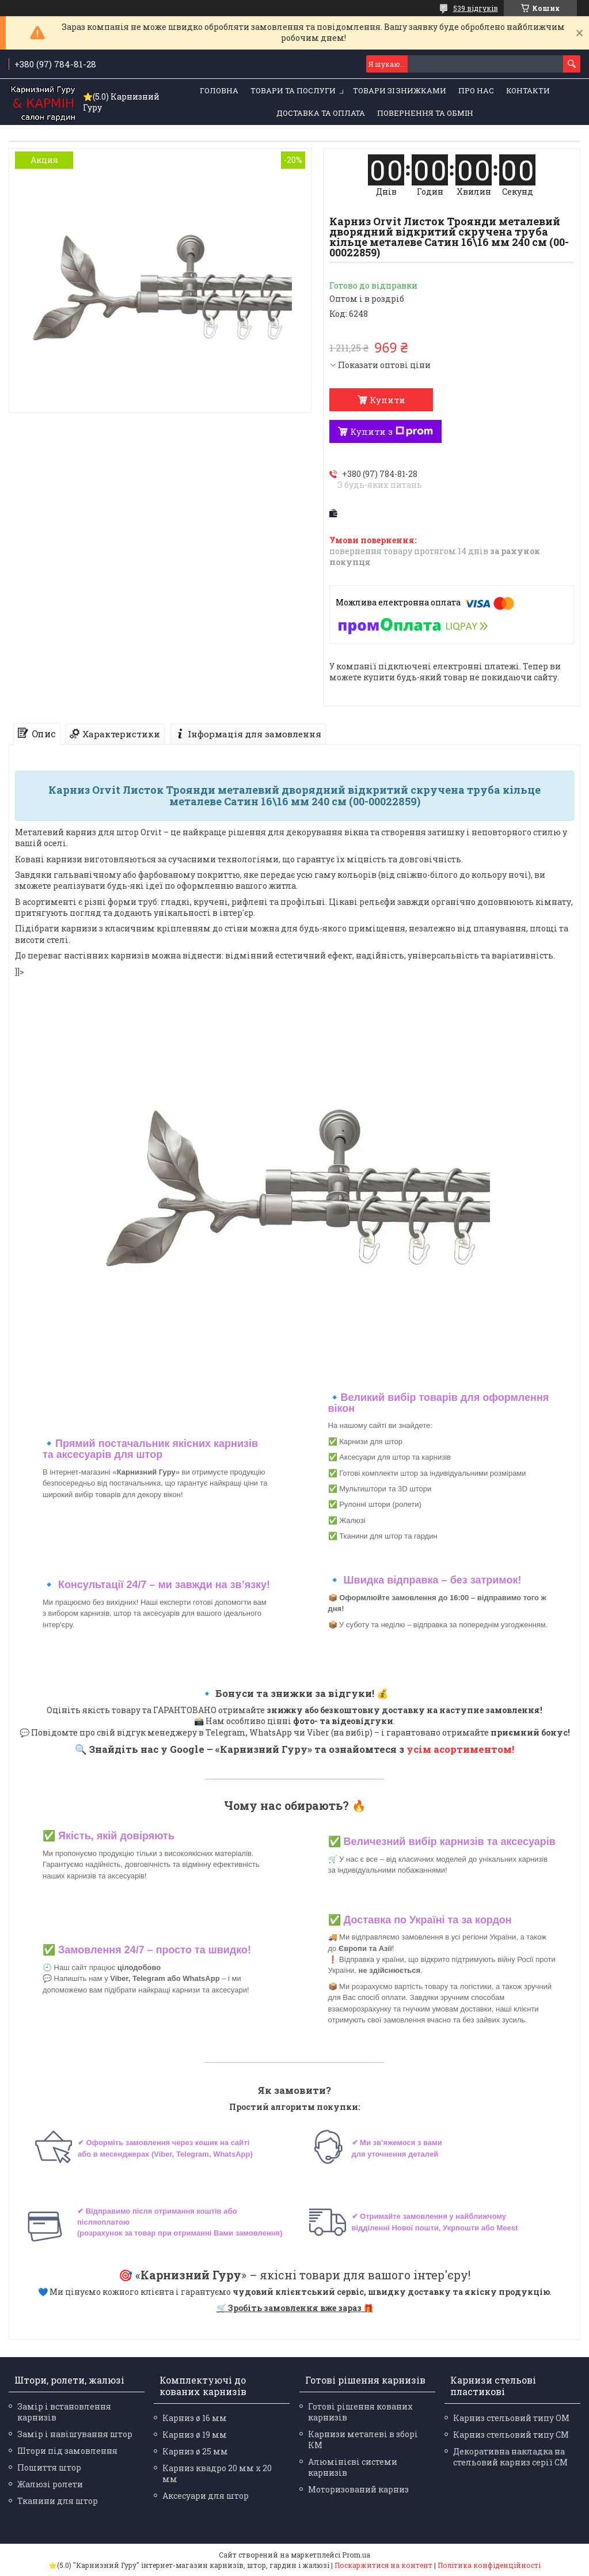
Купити (387, 400)
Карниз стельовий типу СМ (511, 2434)
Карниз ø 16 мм (194, 2417)
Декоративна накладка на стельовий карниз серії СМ (510, 2457)
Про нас (476, 90)
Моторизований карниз (358, 2489)
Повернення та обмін (425, 113)
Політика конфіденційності (489, 2565)
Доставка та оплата (320, 113)
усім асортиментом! (460, 1749)
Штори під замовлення (67, 2450)
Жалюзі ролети (50, 2484)
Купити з (391, 431)
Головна (219, 90)
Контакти (528, 90)
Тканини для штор (57, 2500)
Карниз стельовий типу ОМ (511, 2417)
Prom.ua (356, 2554)
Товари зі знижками (399, 90)
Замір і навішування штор (74, 2434)
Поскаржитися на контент (383, 2565)
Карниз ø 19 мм (194, 2434)
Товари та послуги (293, 90)
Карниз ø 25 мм (195, 2451)
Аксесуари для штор (205, 2495)
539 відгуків (475, 8)
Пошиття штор (49, 2467)
